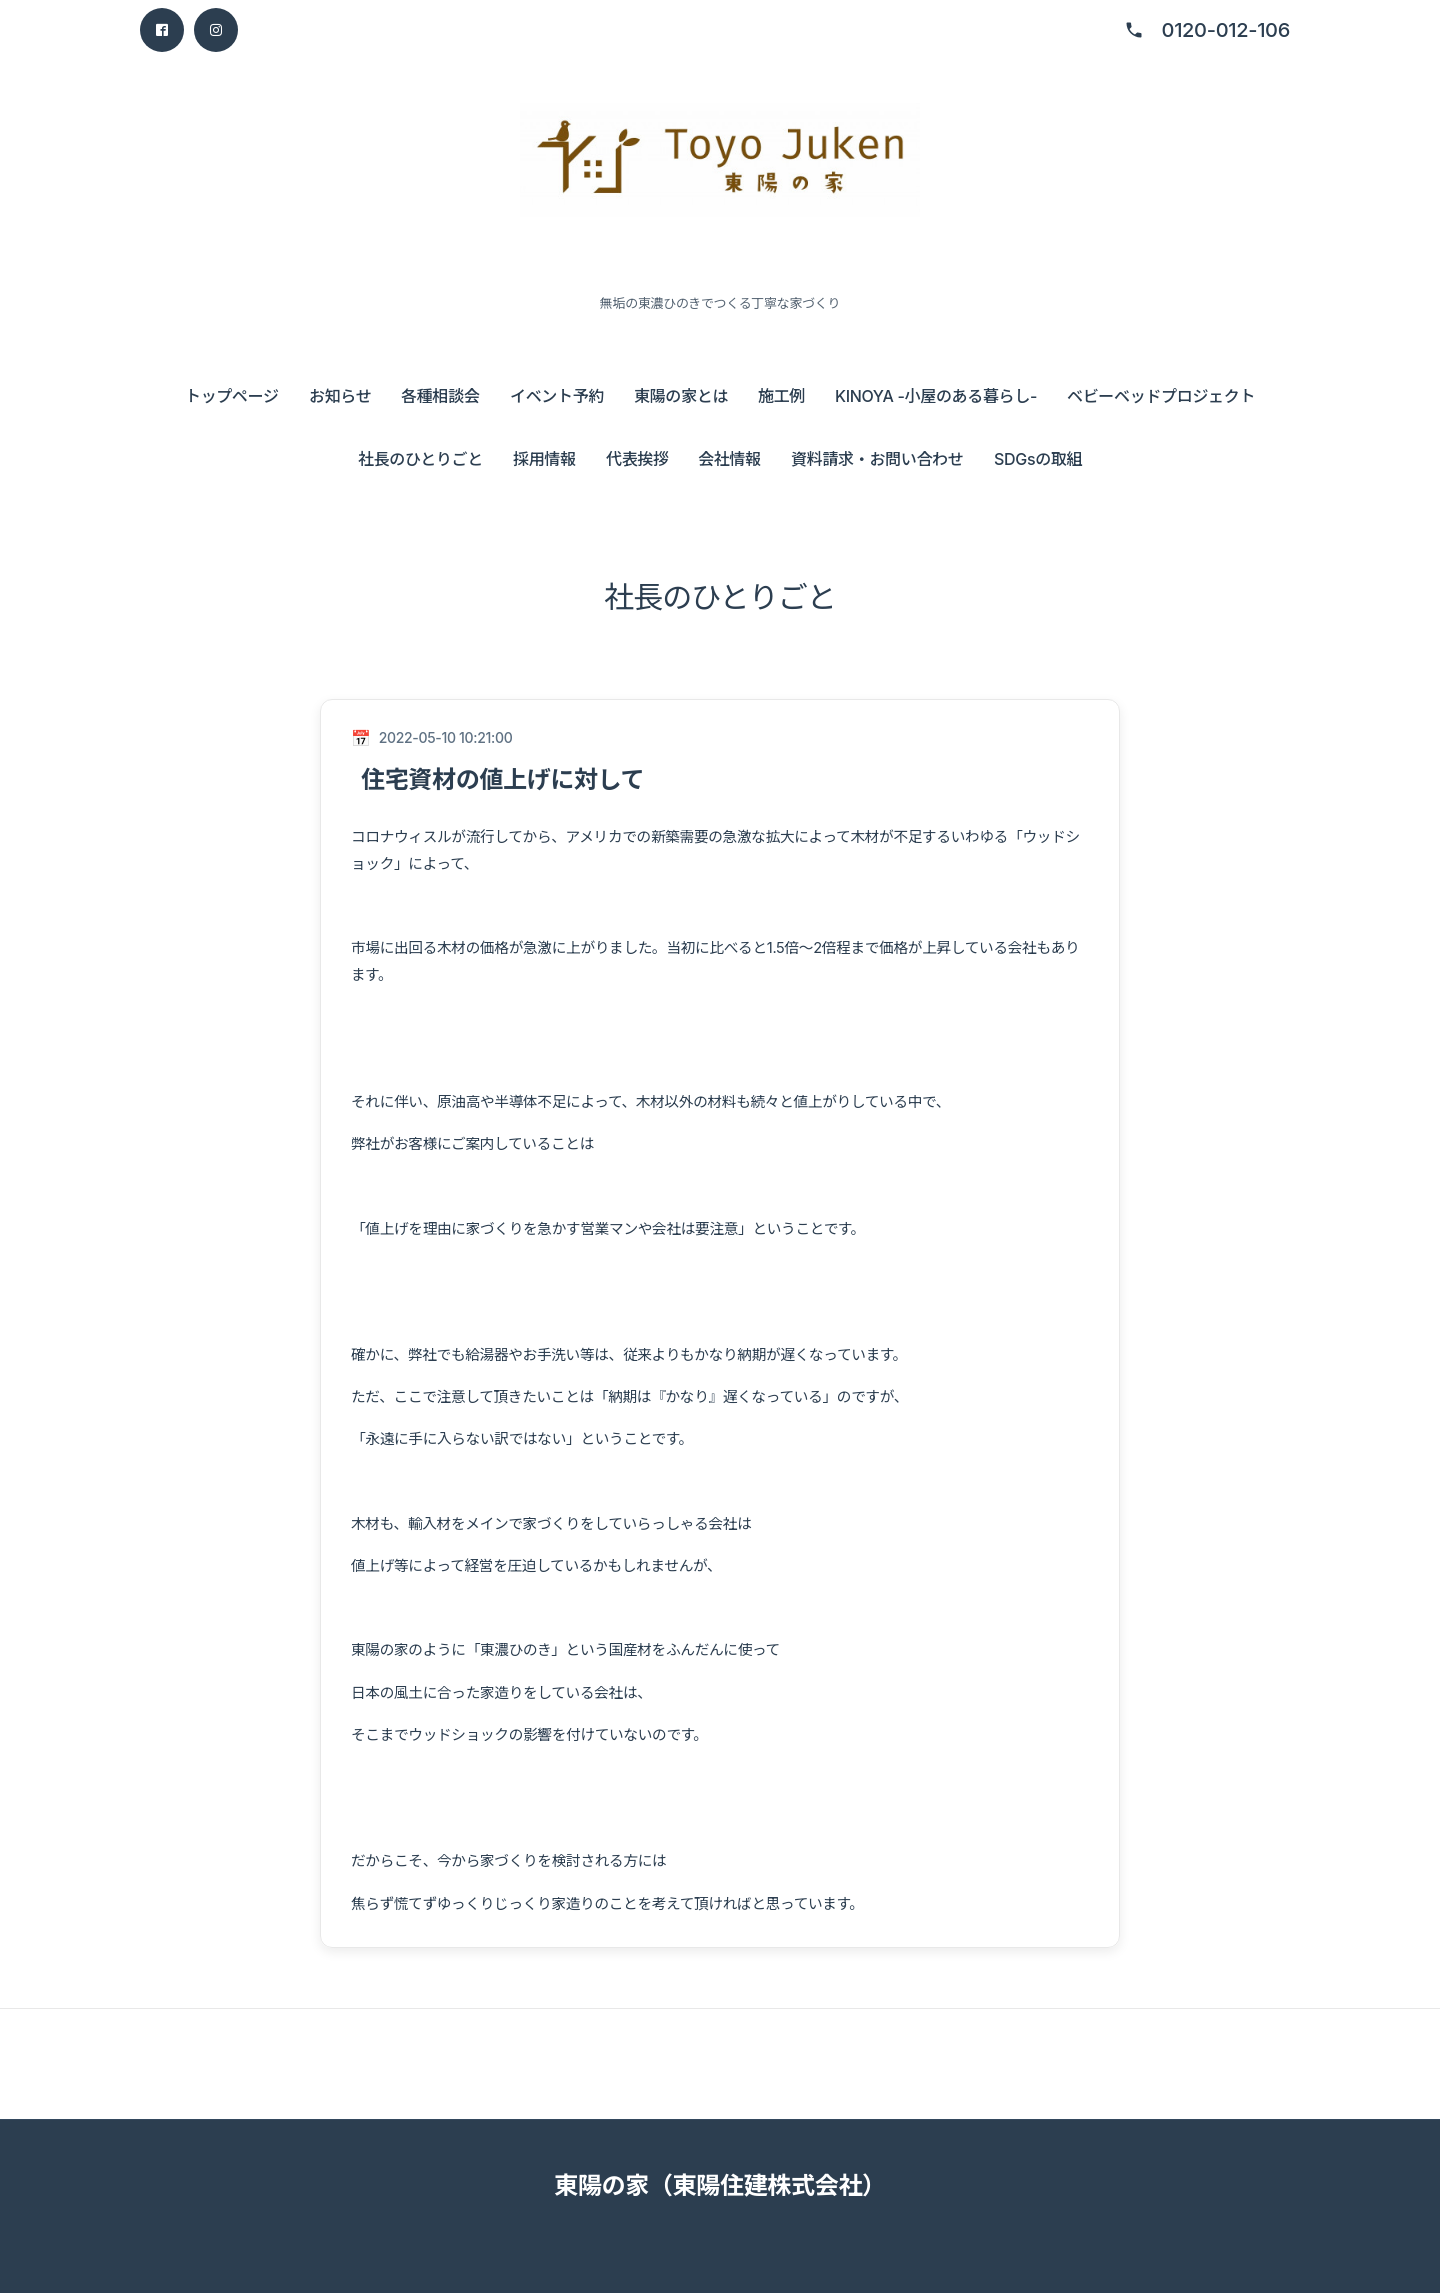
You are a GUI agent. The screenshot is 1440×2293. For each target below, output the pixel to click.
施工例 (781, 396)
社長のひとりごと (420, 459)
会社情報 (729, 459)
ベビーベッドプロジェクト (1161, 396)
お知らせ (340, 396)
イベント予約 (557, 396)
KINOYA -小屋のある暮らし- (936, 396)
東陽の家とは (681, 396)
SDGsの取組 (1038, 459)
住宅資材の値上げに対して (502, 779)
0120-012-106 (1226, 30)
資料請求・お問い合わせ (877, 459)
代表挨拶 (637, 459)
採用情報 (544, 459)
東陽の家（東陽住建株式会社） (720, 2185)
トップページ (232, 396)
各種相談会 (440, 396)
